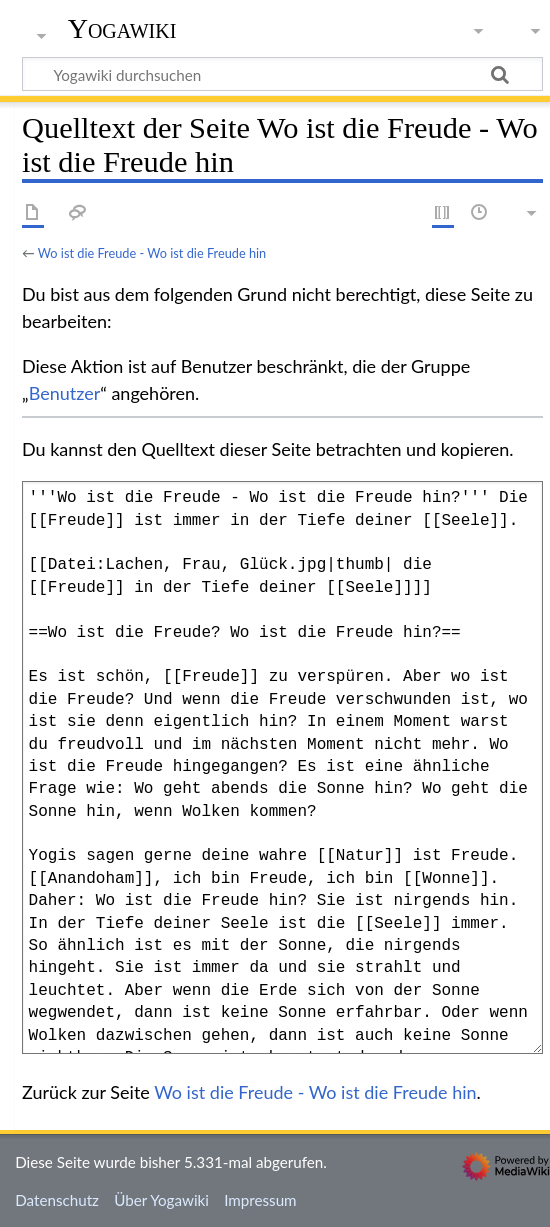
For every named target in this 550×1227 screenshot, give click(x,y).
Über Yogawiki (161, 1200)
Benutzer (65, 393)
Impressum (260, 1200)
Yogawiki (122, 29)
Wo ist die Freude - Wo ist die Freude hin (152, 253)
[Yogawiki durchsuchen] (282, 74)
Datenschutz (57, 1200)
